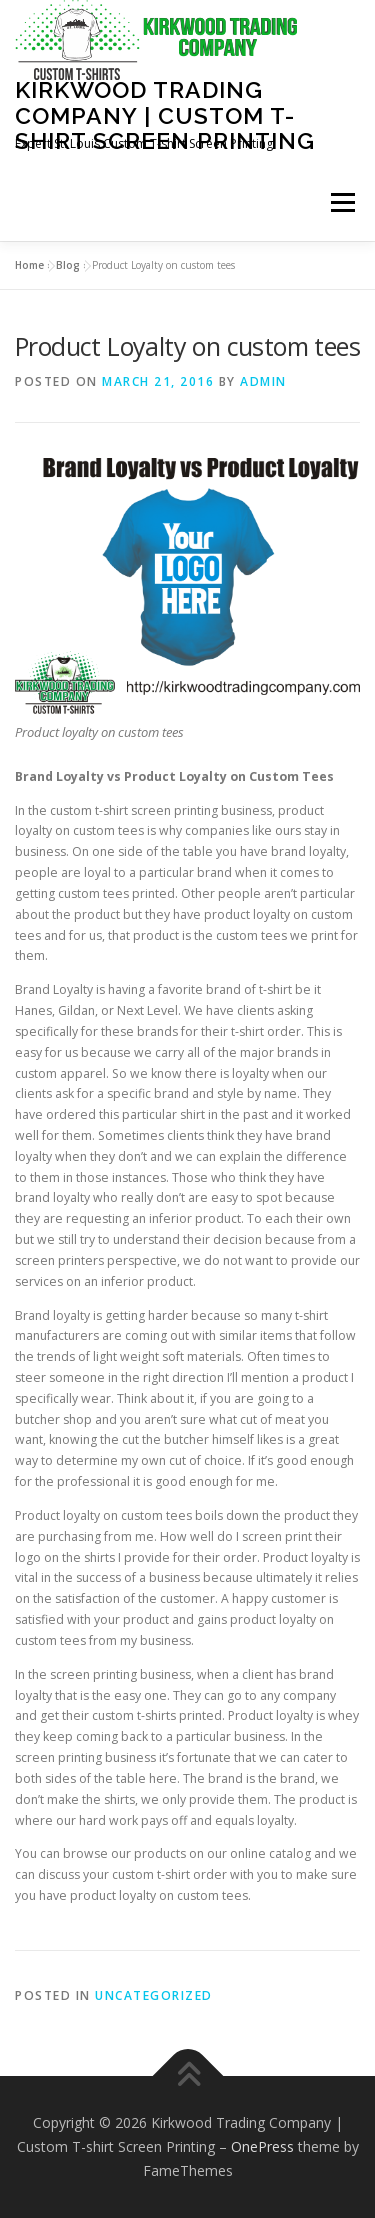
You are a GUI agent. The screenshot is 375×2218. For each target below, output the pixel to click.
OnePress (262, 2146)
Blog (68, 265)
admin (263, 381)
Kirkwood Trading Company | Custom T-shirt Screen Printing (165, 115)
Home (29, 265)
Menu (341, 203)
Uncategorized (154, 1995)
